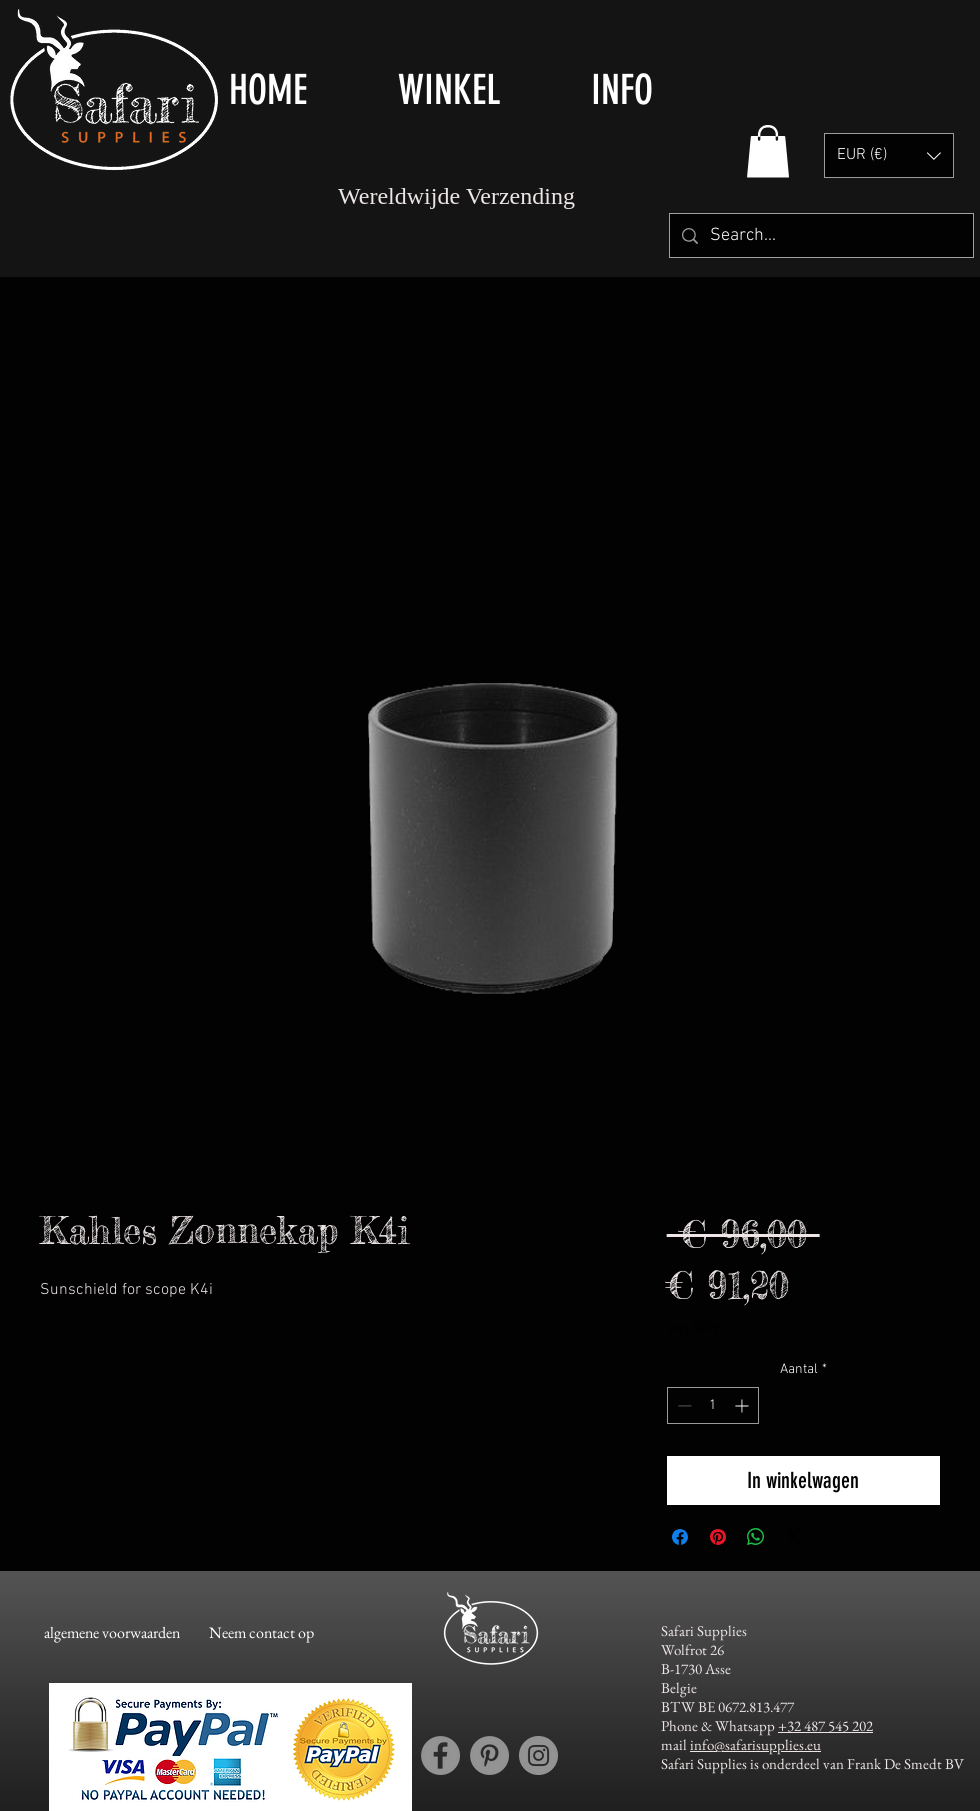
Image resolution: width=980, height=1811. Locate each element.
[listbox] (889, 155)
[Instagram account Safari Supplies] (538, 1755)
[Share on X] (794, 1537)
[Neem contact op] (261, 1633)
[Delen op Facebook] (680, 1537)
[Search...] (820, 235)
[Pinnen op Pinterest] (718, 1537)
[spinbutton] (713, 1405)
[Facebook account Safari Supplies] (440, 1755)
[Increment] (743, 1405)
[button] (479, 90)
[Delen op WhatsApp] (756, 1537)
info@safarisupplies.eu (755, 1744)
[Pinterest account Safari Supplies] (489, 1755)
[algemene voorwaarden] (111, 1633)
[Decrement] (682, 1405)
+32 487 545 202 (825, 1725)
